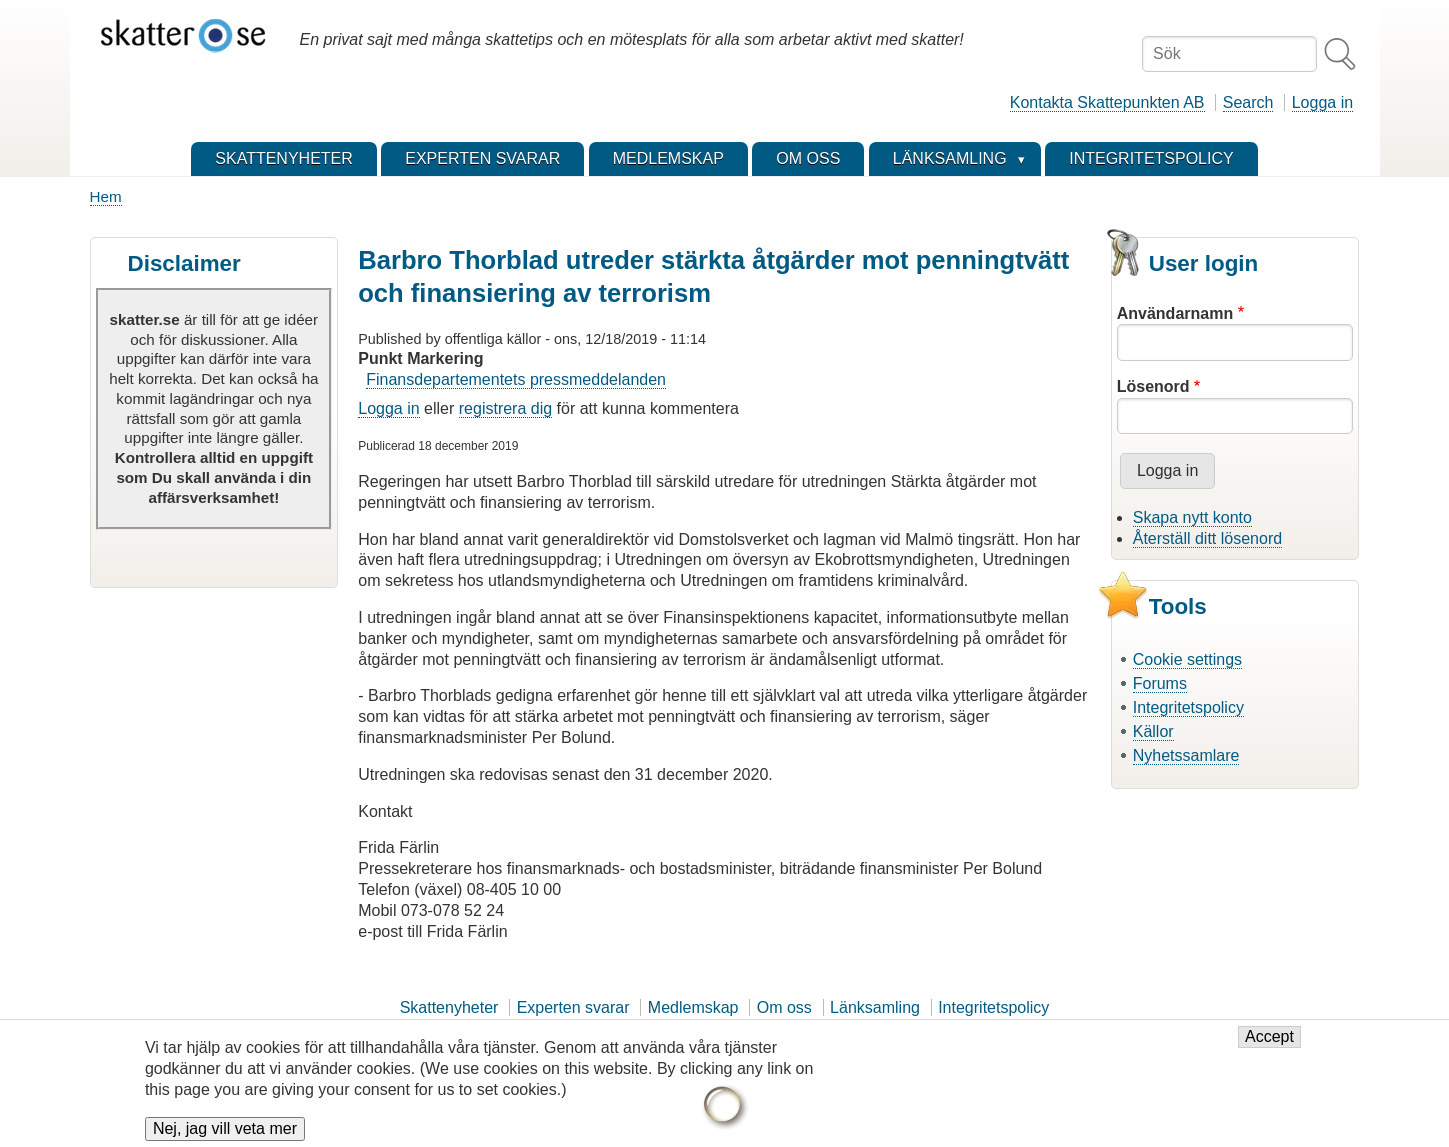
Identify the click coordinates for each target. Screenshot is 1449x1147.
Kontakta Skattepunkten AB (1107, 102)
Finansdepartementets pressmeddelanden (516, 379)
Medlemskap (693, 1007)
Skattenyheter (449, 1007)
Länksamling (875, 1007)
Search (1248, 102)
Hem (106, 196)
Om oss (784, 1007)
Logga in (1322, 102)
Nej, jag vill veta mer (225, 1130)
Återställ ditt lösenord (1207, 538)
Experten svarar (573, 1007)
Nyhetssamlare (1186, 755)
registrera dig (505, 408)
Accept (1269, 1038)
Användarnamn (1175, 313)
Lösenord (1153, 386)
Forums (1160, 683)
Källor (1153, 731)
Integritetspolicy (1188, 707)
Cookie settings (1187, 659)
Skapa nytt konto (1192, 517)
